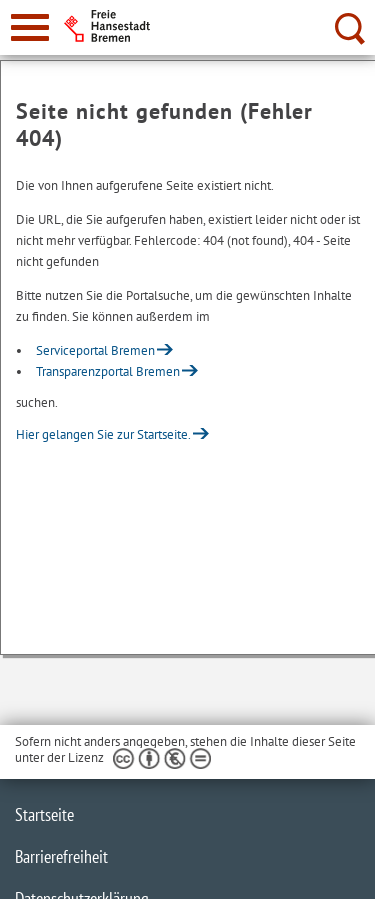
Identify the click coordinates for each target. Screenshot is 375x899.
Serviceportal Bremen (95, 350)
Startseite (44, 814)
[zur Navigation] (30, 27)
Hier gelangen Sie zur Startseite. (103, 434)
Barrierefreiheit (61, 856)
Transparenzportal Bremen (108, 371)
